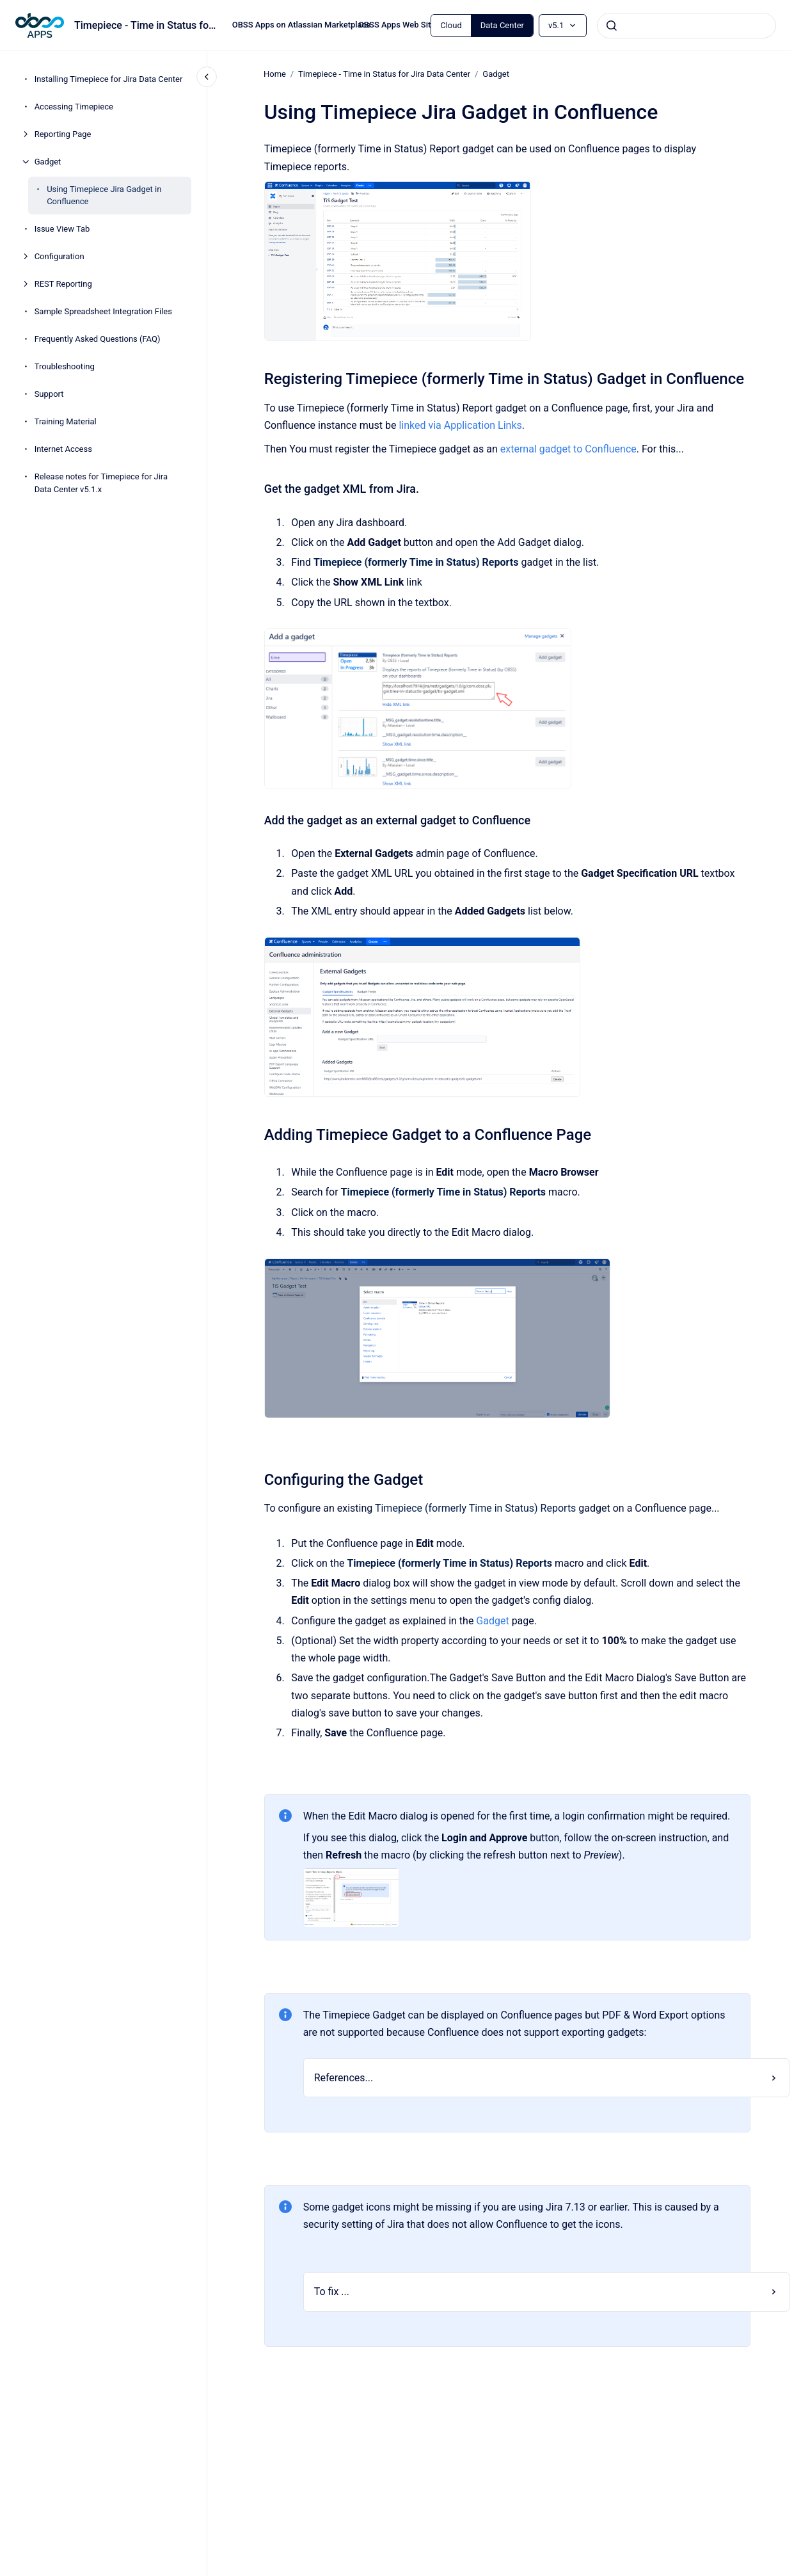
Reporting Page (63, 134)
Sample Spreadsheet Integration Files (103, 311)
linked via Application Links (460, 425)
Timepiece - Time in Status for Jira (145, 25)
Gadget (48, 161)
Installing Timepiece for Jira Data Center (109, 79)
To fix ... (331, 2291)
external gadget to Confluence (568, 448)
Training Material (66, 421)
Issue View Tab (62, 229)
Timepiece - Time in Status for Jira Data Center (384, 74)
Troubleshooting (65, 366)
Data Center (502, 25)
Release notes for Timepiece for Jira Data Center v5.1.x (101, 483)
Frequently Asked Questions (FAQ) (98, 339)
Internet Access (63, 449)
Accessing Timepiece (74, 106)
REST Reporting (63, 284)
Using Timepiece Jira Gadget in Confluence (104, 195)
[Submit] (611, 25)
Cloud (451, 25)
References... (343, 2078)
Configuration (59, 256)
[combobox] (686, 25)
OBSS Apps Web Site (396, 24)
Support (49, 394)
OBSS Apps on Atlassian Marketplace (301, 24)
